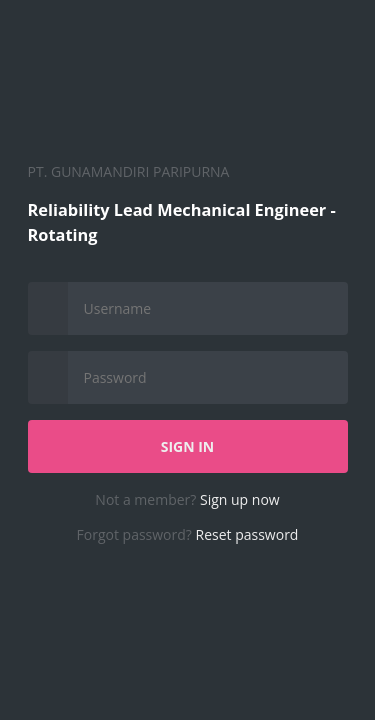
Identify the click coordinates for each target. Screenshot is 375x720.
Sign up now (240, 499)
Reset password (247, 534)
